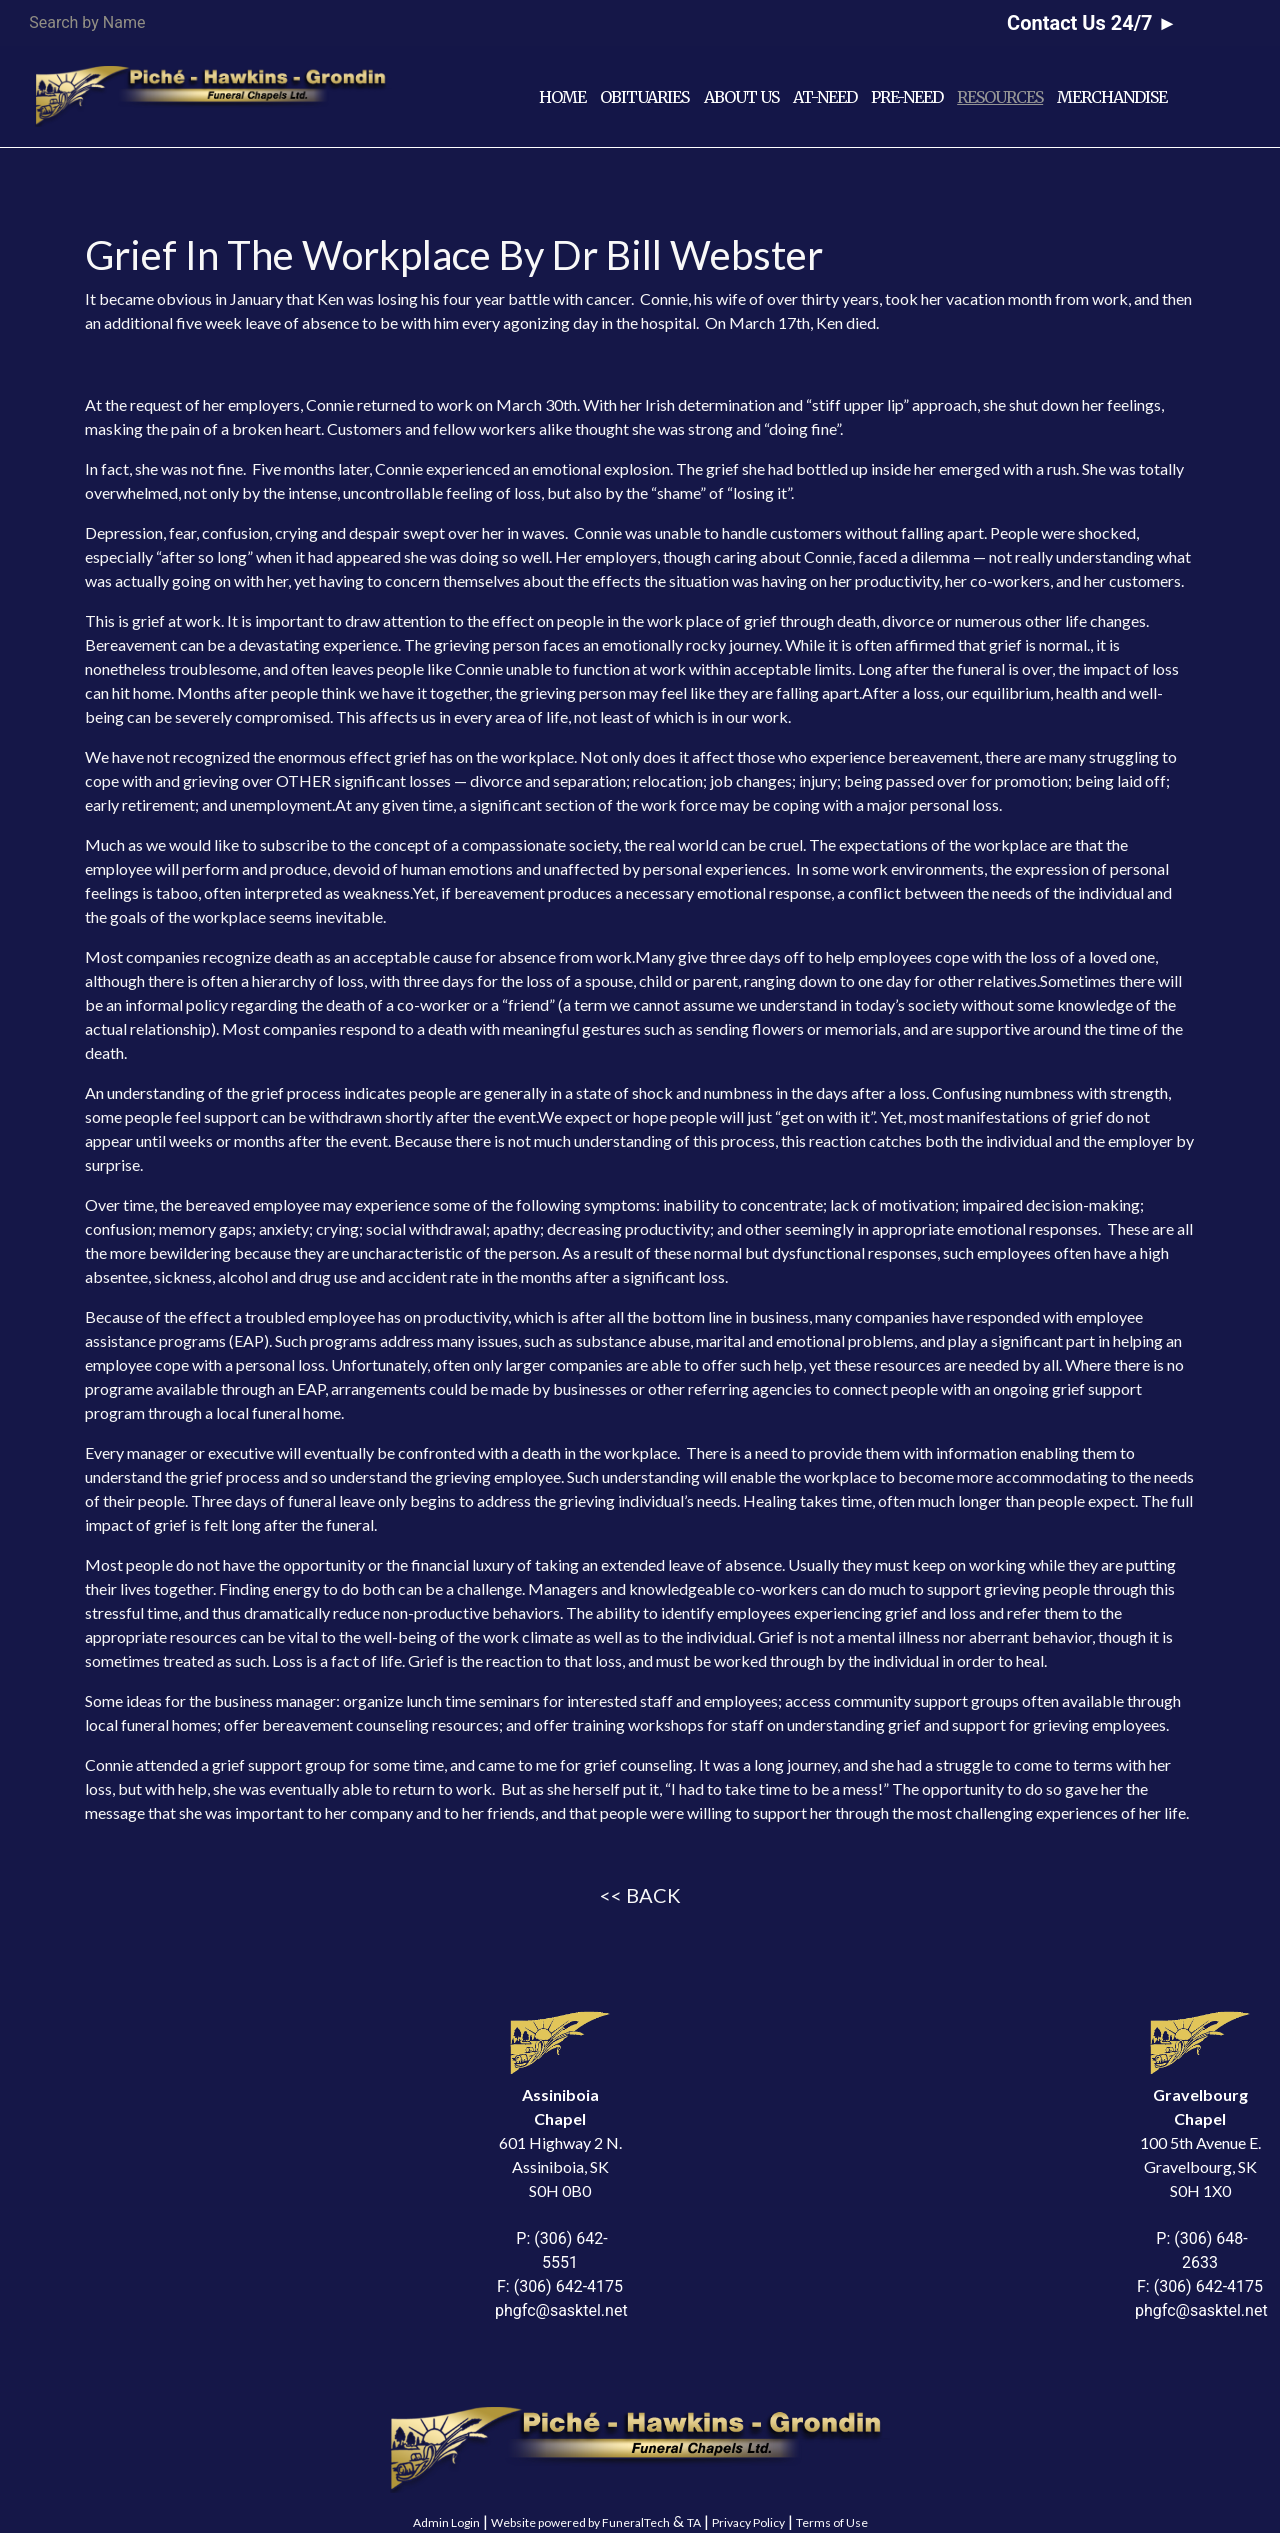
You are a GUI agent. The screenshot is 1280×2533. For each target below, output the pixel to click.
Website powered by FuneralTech (580, 2522)
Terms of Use (832, 2522)
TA (694, 2522)
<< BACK (640, 1895)
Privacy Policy (748, 2522)
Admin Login (446, 2522)
